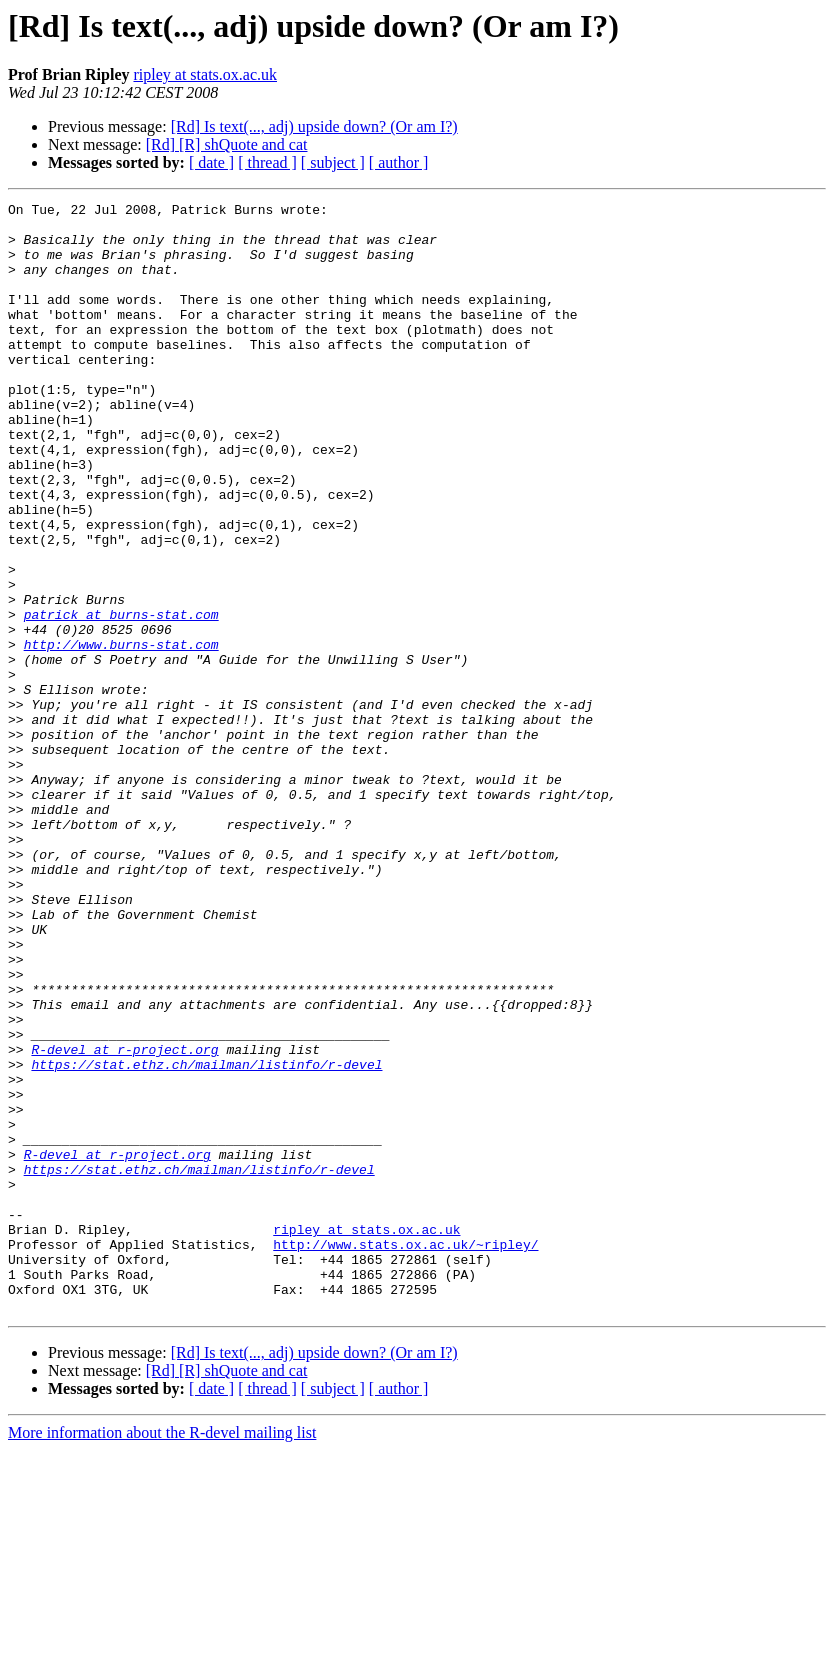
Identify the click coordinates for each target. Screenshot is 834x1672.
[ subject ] (333, 162)
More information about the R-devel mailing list (162, 1654)
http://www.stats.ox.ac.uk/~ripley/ (405, 1454)
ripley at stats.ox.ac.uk (205, 74)
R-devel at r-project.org (124, 1220)
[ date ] (211, 162)
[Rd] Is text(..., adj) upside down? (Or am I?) (314, 126)
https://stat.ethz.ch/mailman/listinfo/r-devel (206, 1238)
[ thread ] (267, 162)
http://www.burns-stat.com (121, 734)
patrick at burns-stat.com (121, 698)
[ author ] (399, 162)
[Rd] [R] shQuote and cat (227, 144)
